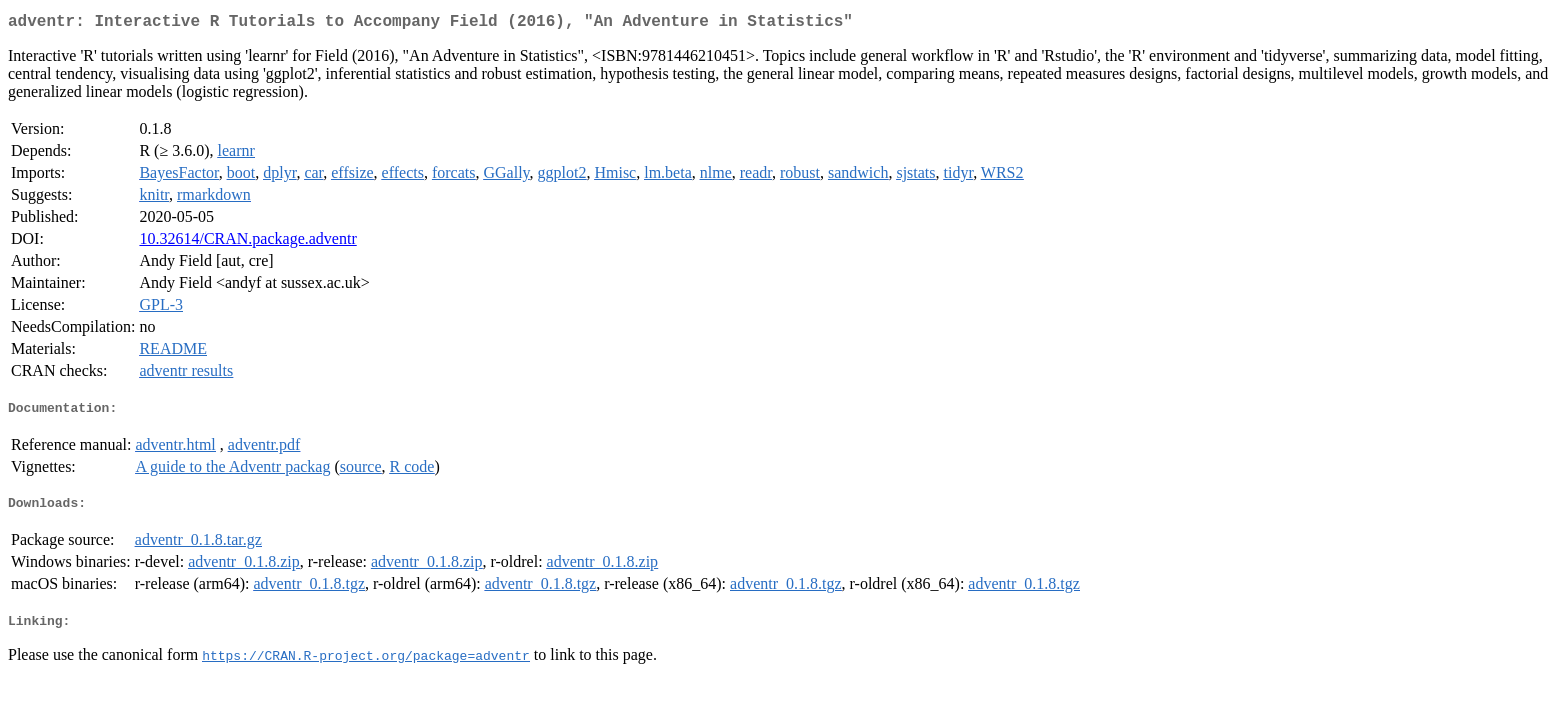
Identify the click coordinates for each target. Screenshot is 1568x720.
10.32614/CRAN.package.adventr (247, 242)
